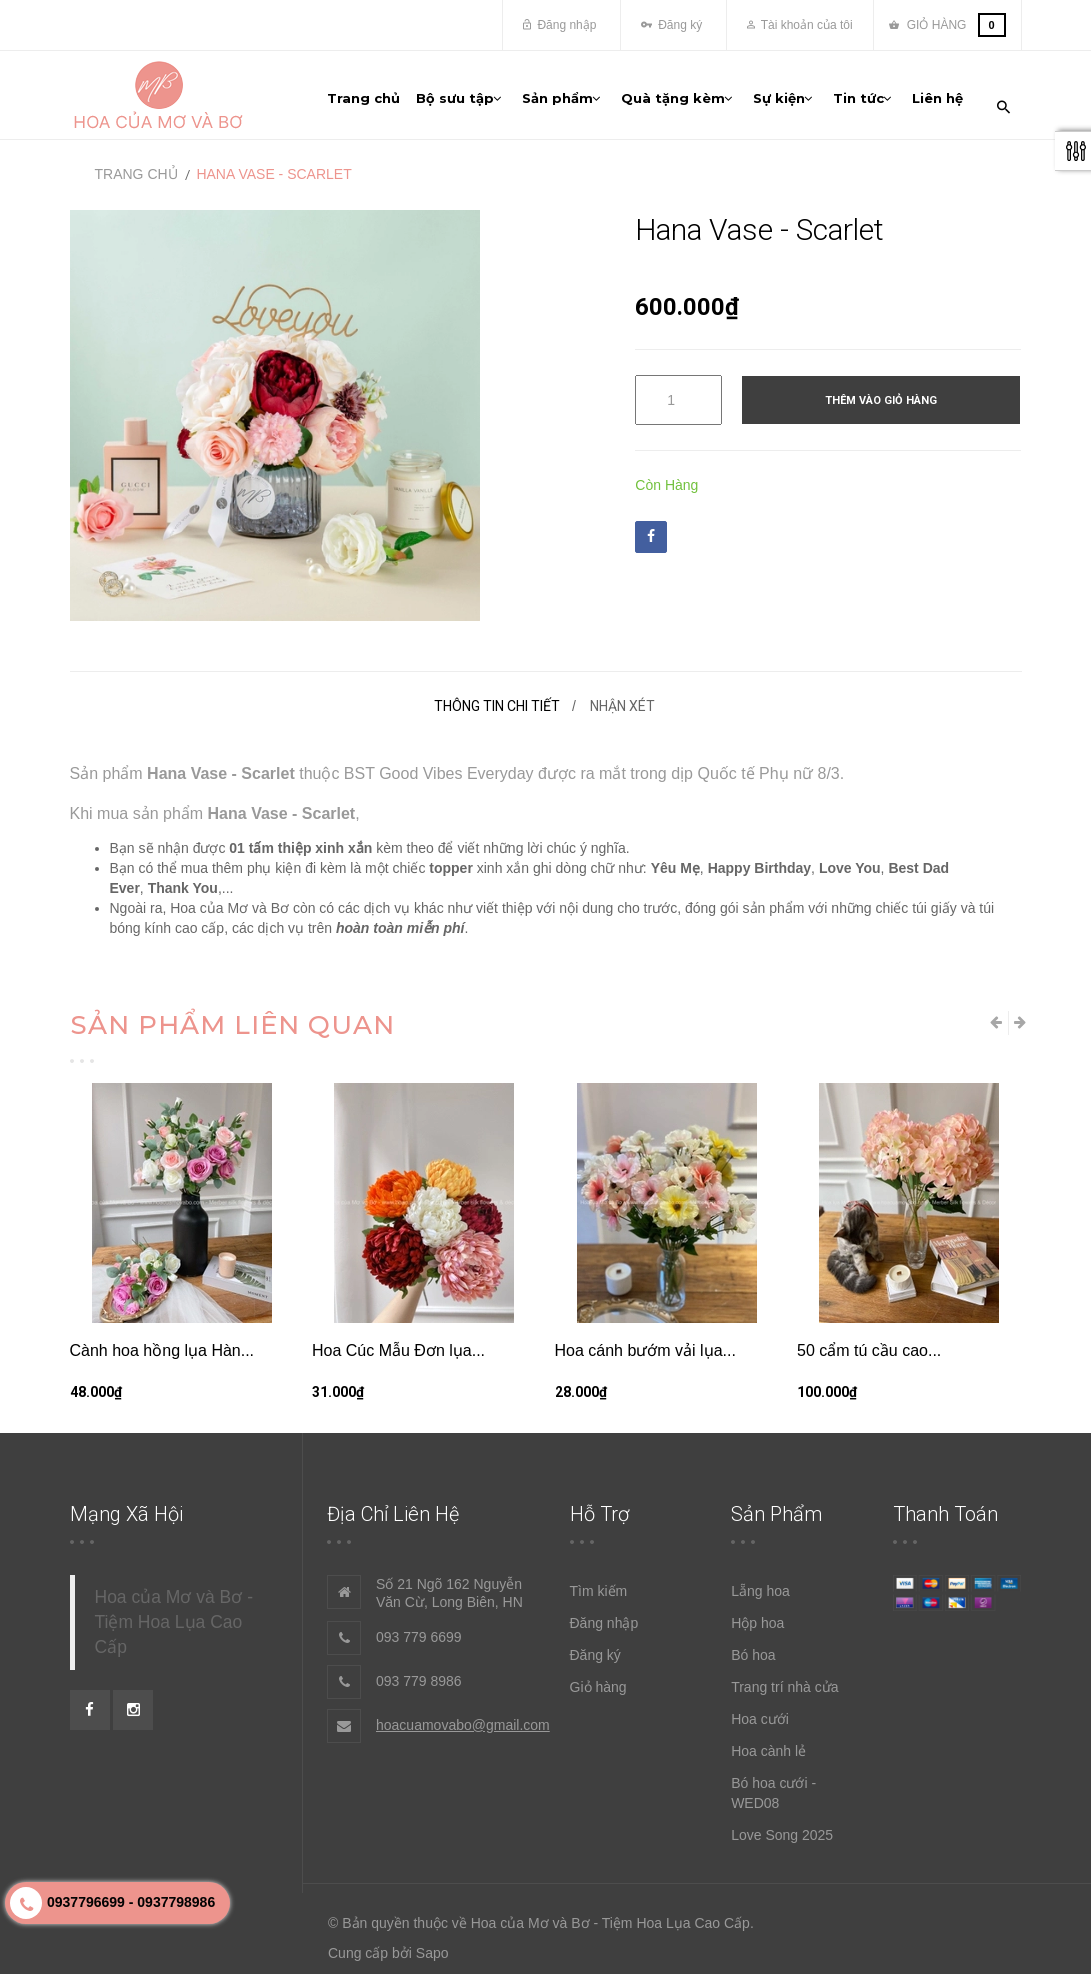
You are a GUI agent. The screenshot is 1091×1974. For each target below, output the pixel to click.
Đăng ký (671, 25)
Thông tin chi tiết (497, 693)
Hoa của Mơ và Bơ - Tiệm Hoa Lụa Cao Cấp (174, 1609)
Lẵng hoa (760, 1578)
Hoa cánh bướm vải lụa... (645, 1337)
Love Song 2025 (782, 1822)
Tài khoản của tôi (800, 25)
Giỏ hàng (598, 1674)
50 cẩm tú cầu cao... (869, 1337)
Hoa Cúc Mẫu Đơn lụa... (398, 1337)
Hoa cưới (760, 1706)
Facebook (651, 523)
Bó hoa (753, 1642)
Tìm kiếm (599, 1578)
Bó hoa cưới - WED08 (773, 1780)
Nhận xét (622, 693)
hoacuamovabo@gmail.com (463, 1712)
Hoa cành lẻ (768, 1738)
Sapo (432, 1940)
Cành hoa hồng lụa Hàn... (162, 1337)
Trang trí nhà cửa (784, 1674)
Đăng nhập (559, 25)
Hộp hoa (757, 1610)
